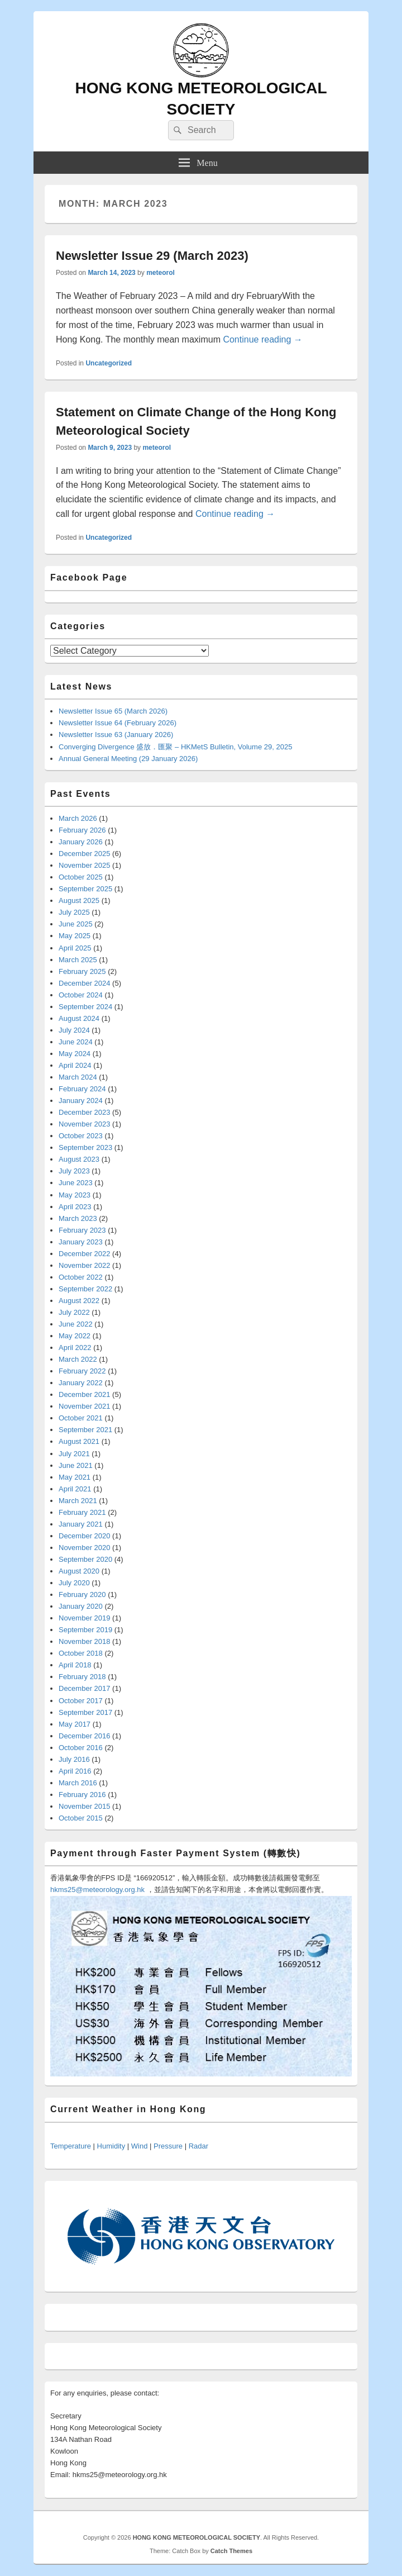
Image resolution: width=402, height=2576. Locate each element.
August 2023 (79, 1159)
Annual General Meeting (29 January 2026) (128, 758)
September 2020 (85, 1559)
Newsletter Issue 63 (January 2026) (116, 734)
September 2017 (85, 1712)
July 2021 (74, 1453)
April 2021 (75, 1489)
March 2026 (78, 818)
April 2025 (75, 948)
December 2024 (85, 983)
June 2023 (76, 1182)
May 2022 (74, 1336)
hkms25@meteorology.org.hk (97, 1889)
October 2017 (81, 1700)
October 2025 (81, 877)
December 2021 (85, 1394)
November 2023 (85, 1124)
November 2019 (85, 1618)
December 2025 (85, 853)
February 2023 (82, 1230)
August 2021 (79, 1441)
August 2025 (79, 900)
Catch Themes (231, 2551)
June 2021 (76, 1465)
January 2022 (81, 1383)
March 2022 (78, 1359)
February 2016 (82, 1794)
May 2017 (74, 1724)
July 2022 (74, 1312)
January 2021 (81, 1524)
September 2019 (85, 1630)
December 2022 (85, 1253)
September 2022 (85, 1289)
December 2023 (85, 1112)
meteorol (160, 273)
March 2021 (78, 1500)
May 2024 (74, 1053)
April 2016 (75, 1771)
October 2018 (81, 1653)
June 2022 (76, 1324)
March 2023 (78, 1218)
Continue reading (262, 339)
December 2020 (85, 1536)
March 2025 (78, 960)
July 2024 (74, 1030)
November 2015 (85, 1806)
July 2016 (74, 1759)
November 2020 (85, 1547)
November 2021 (85, 1406)
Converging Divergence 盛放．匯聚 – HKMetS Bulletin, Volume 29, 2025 (175, 747)
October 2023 (81, 1136)
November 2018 (85, 1641)
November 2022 (85, 1265)
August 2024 (79, 1018)
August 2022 (79, 1300)
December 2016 (85, 1736)
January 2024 (81, 1100)
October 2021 (81, 1418)
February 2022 (82, 1371)
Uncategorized (108, 363)
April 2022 (75, 1347)
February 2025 (82, 971)
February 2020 (82, 1594)
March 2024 (78, 1077)
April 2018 (75, 1665)
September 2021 (85, 1429)
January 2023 (81, 1242)
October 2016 (81, 1747)
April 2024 (75, 1065)
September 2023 (85, 1147)
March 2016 (78, 1783)
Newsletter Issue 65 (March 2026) (113, 711)
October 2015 (81, 1818)
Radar (198, 2146)
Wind (139, 2146)
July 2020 (74, 1583)
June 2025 (76, 924)
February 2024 (82, 1089)
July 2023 (74, 1171)
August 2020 (79, 1571)
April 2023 (75, 1207)
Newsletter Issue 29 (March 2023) (152, 256)
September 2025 (85, 889)
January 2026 (81, 842)
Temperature (70, 2146)
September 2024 (85, 1006)
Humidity (111, 2146)
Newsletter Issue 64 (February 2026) (117, 723)
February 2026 (82, 830)
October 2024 (81, 995)
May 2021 (74, 1477)
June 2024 (76, 1042)
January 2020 (81, 1606)
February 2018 (82, 1676)
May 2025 (74, 935)
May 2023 (74, 1195)
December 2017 (85, 1688)
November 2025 (85, 865)
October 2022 (81, 1277)
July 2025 (74, 912)
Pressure (168, 2146)
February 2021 (82, 1512)
